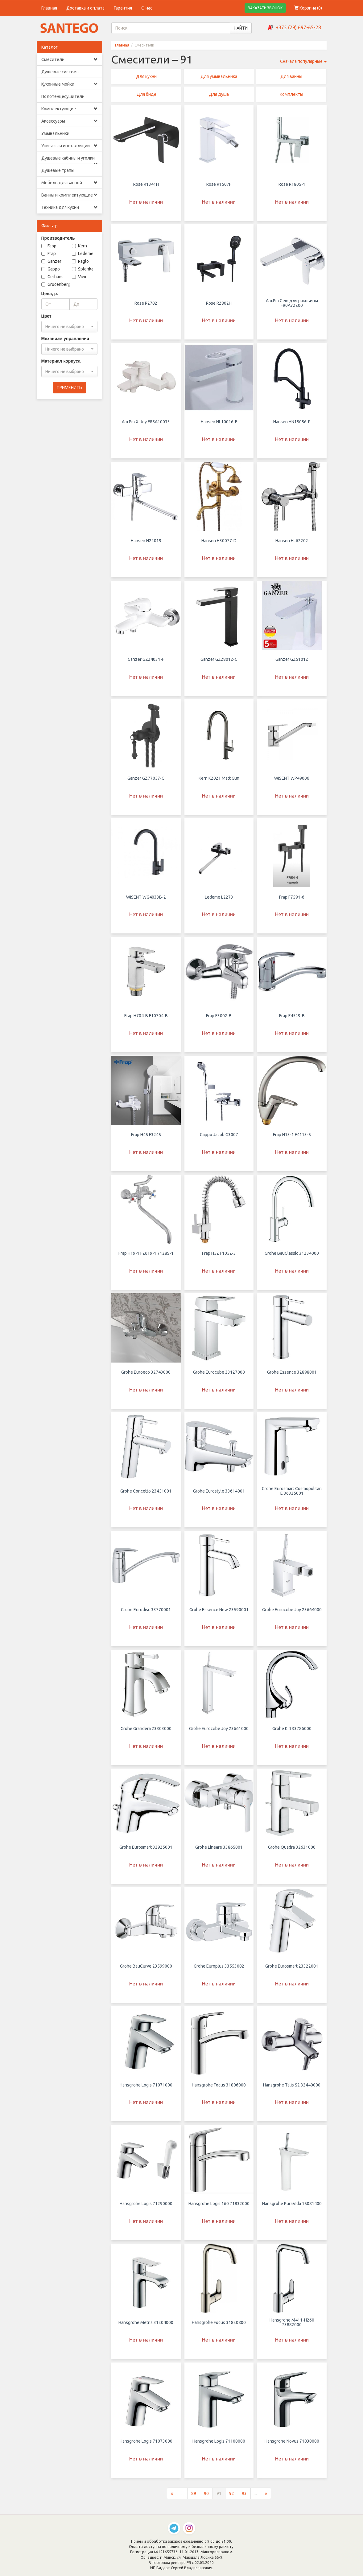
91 (219, 2499)
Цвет (46, 316)
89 (193, 2499)
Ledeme (82, 253)
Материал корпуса (61, 361)
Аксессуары (69, 121)
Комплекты (291, 94)
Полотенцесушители (63, 96)
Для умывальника (218, 76)
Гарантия (123, 8)
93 (244, 2499)
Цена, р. (49, 293)
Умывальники (55, 133)
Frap (48, 253)
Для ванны (291, 76)
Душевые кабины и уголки (69, 160)
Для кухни (146, 76)
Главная (49, 8)
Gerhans (52, 276)
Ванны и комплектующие (69, 195)
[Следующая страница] (266, 2499)
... (182, 2499)
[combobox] (69, 326)
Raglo (80, 261)
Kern (79, 245)
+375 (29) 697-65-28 (298, 27)
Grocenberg (55, 284)
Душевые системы (60, 71)
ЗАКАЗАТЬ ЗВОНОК (265, 8)
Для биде (146, 94)
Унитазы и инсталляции (69, 145)
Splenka (82, 268)
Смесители (69, 59)
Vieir (79, 276)
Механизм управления (65, 338)
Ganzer (51, 261)
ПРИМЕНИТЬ (69, 387)
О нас (146, 8)
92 (231, 2499)
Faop (48, 245)
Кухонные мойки (69, 84)
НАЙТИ (241, 28)
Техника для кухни (69, 207)
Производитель (58, 238)
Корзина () (308, 8)
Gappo (50, 268)
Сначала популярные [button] (303, 61)
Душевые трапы (57, 170)
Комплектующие (69, 109)
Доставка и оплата (85, 8)
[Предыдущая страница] (172, 2499)
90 (206, 2499)
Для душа (219, 94)
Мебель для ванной (69, 182)
